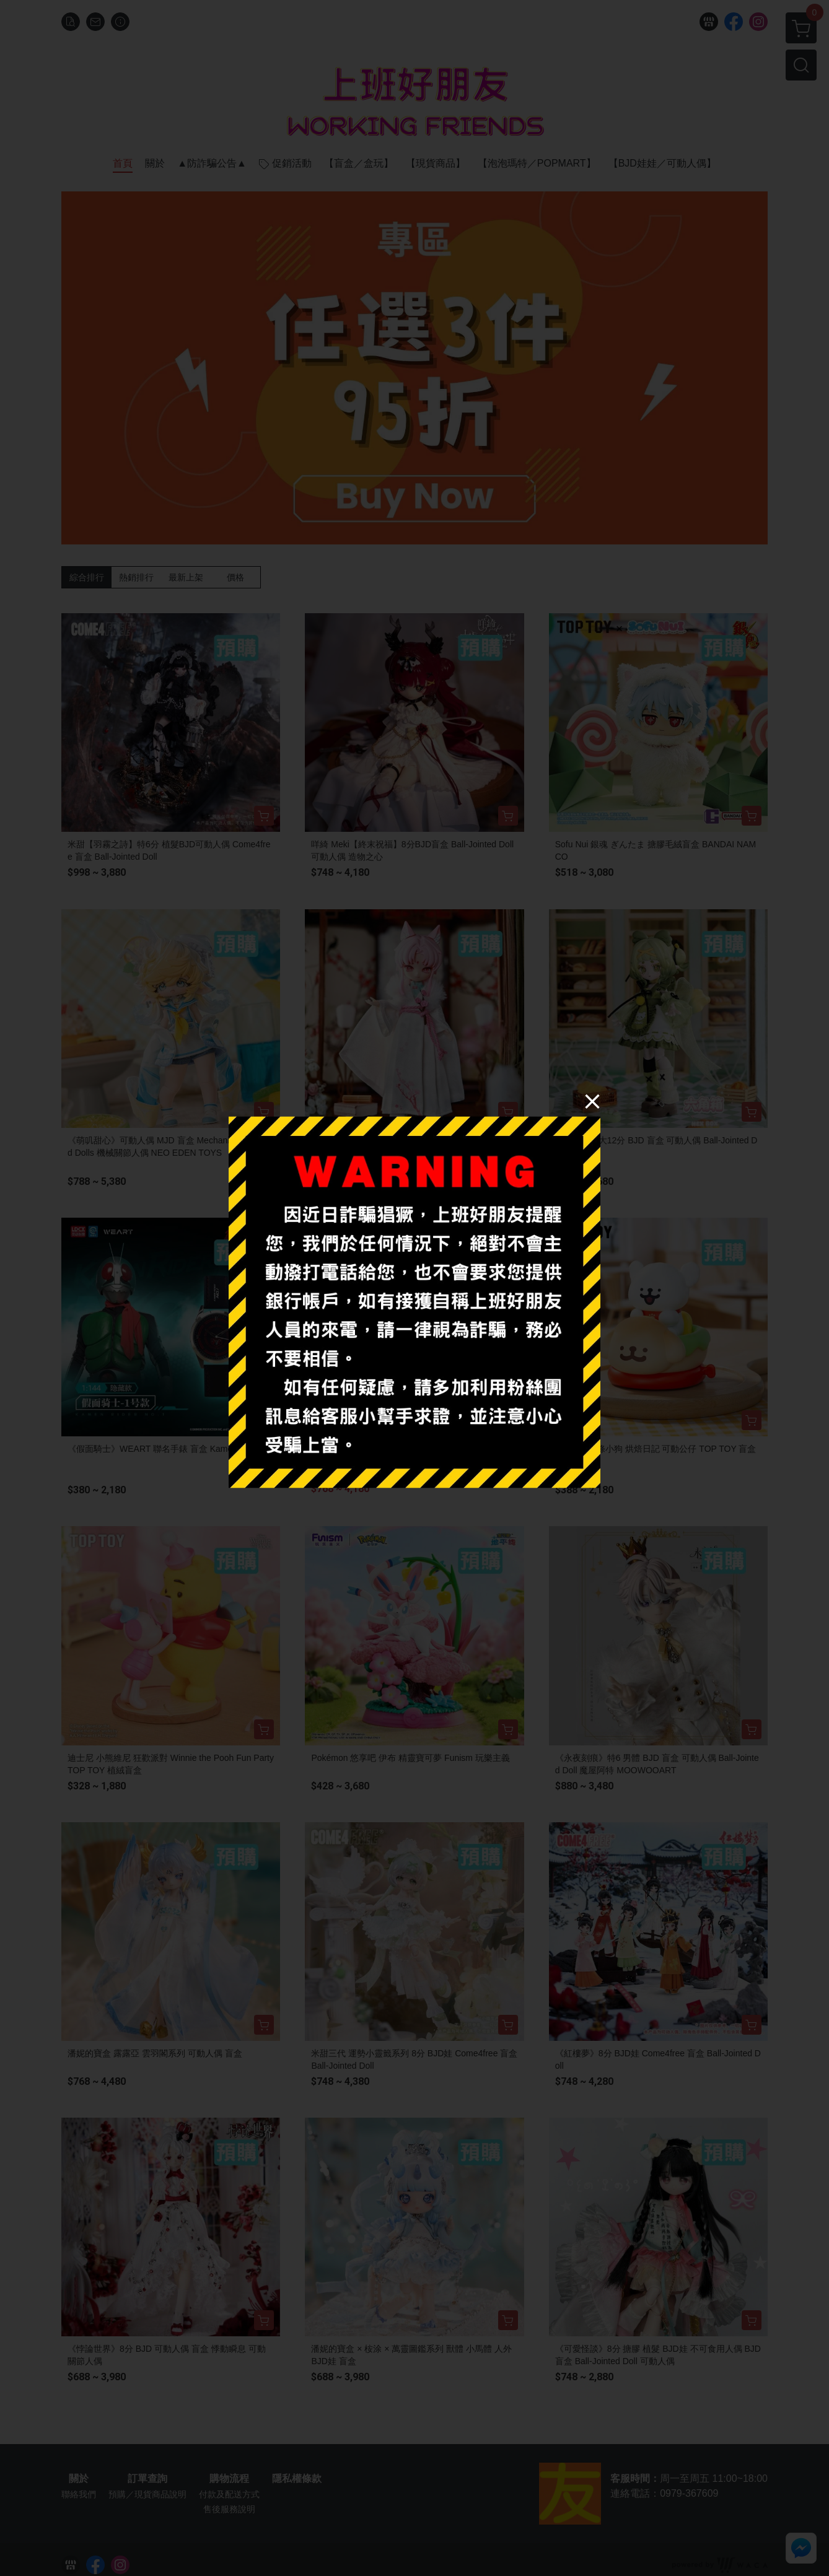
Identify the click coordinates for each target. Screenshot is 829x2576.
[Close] (592, 1100)
